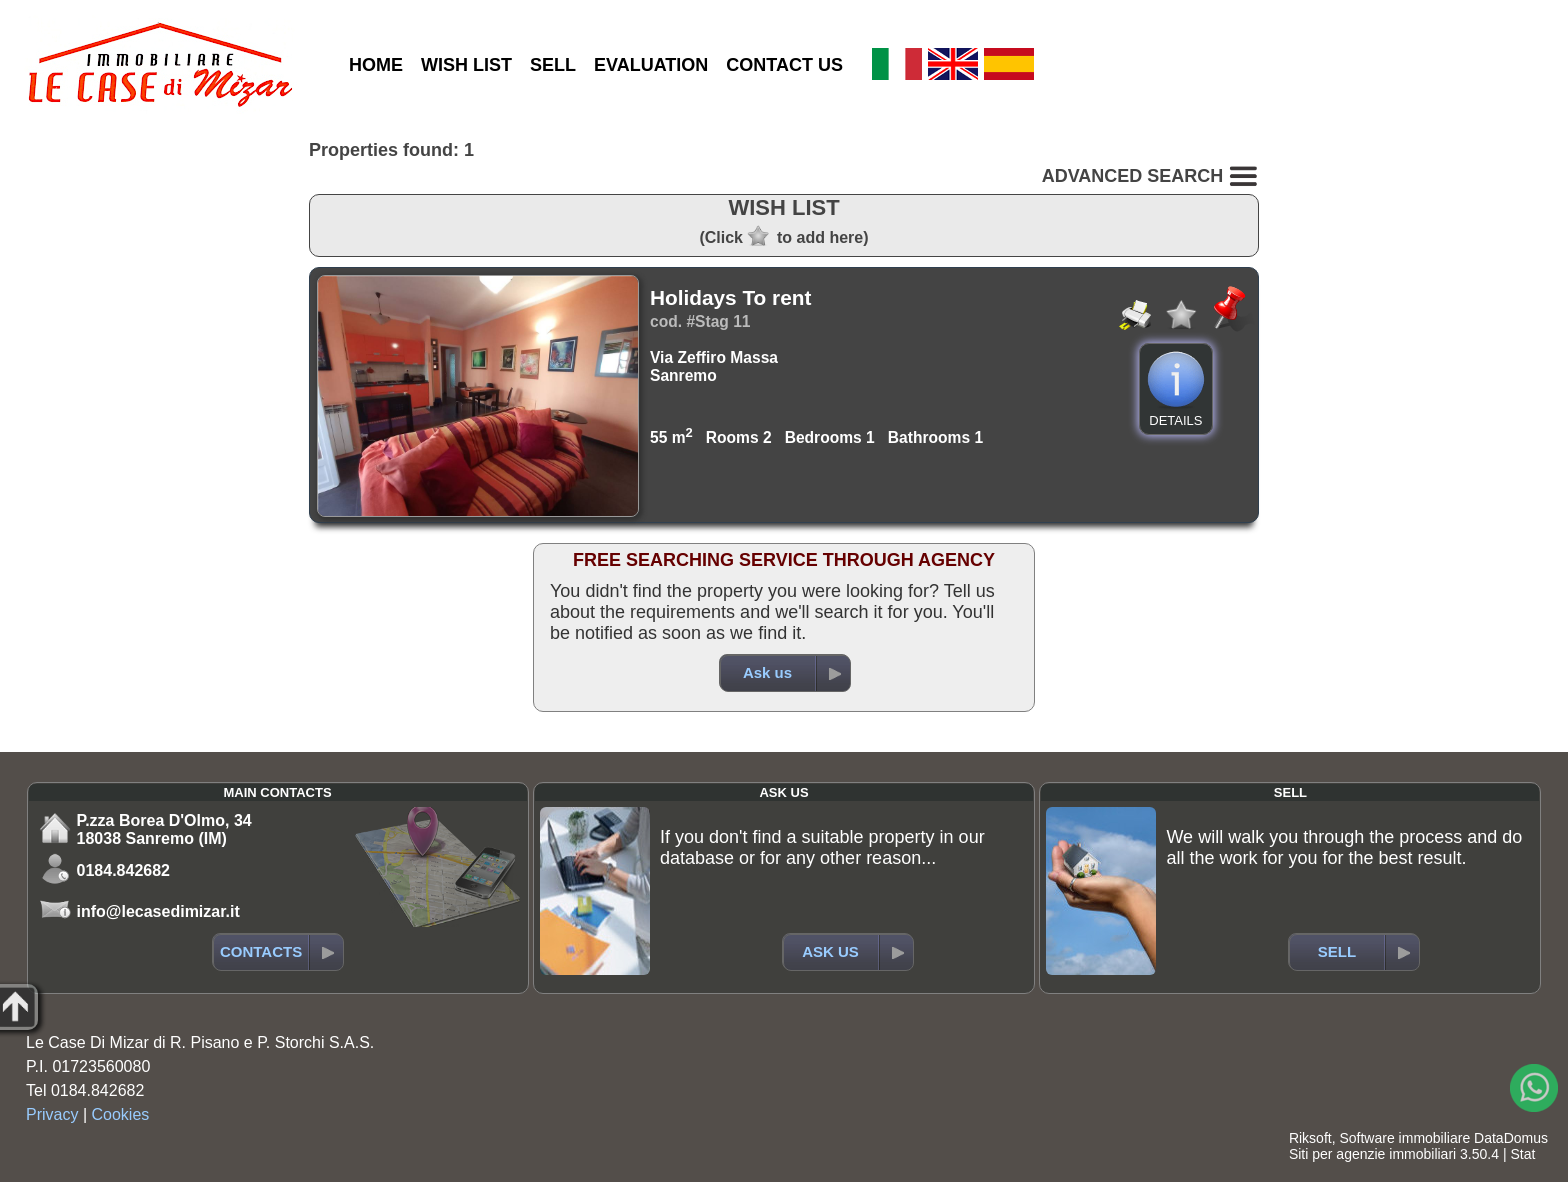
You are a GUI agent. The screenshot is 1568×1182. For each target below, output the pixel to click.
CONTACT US (784, 65)
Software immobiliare (1404, 1138)
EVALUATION (651, 65)
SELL (553, 65)
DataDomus (1511, 1138)
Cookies (121, 1114)
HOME (376, 65)
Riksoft (1310, 1138)
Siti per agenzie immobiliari (1372, 1154)
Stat (1522, 1154)
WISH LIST (466, 65)
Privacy (52, 1114)
